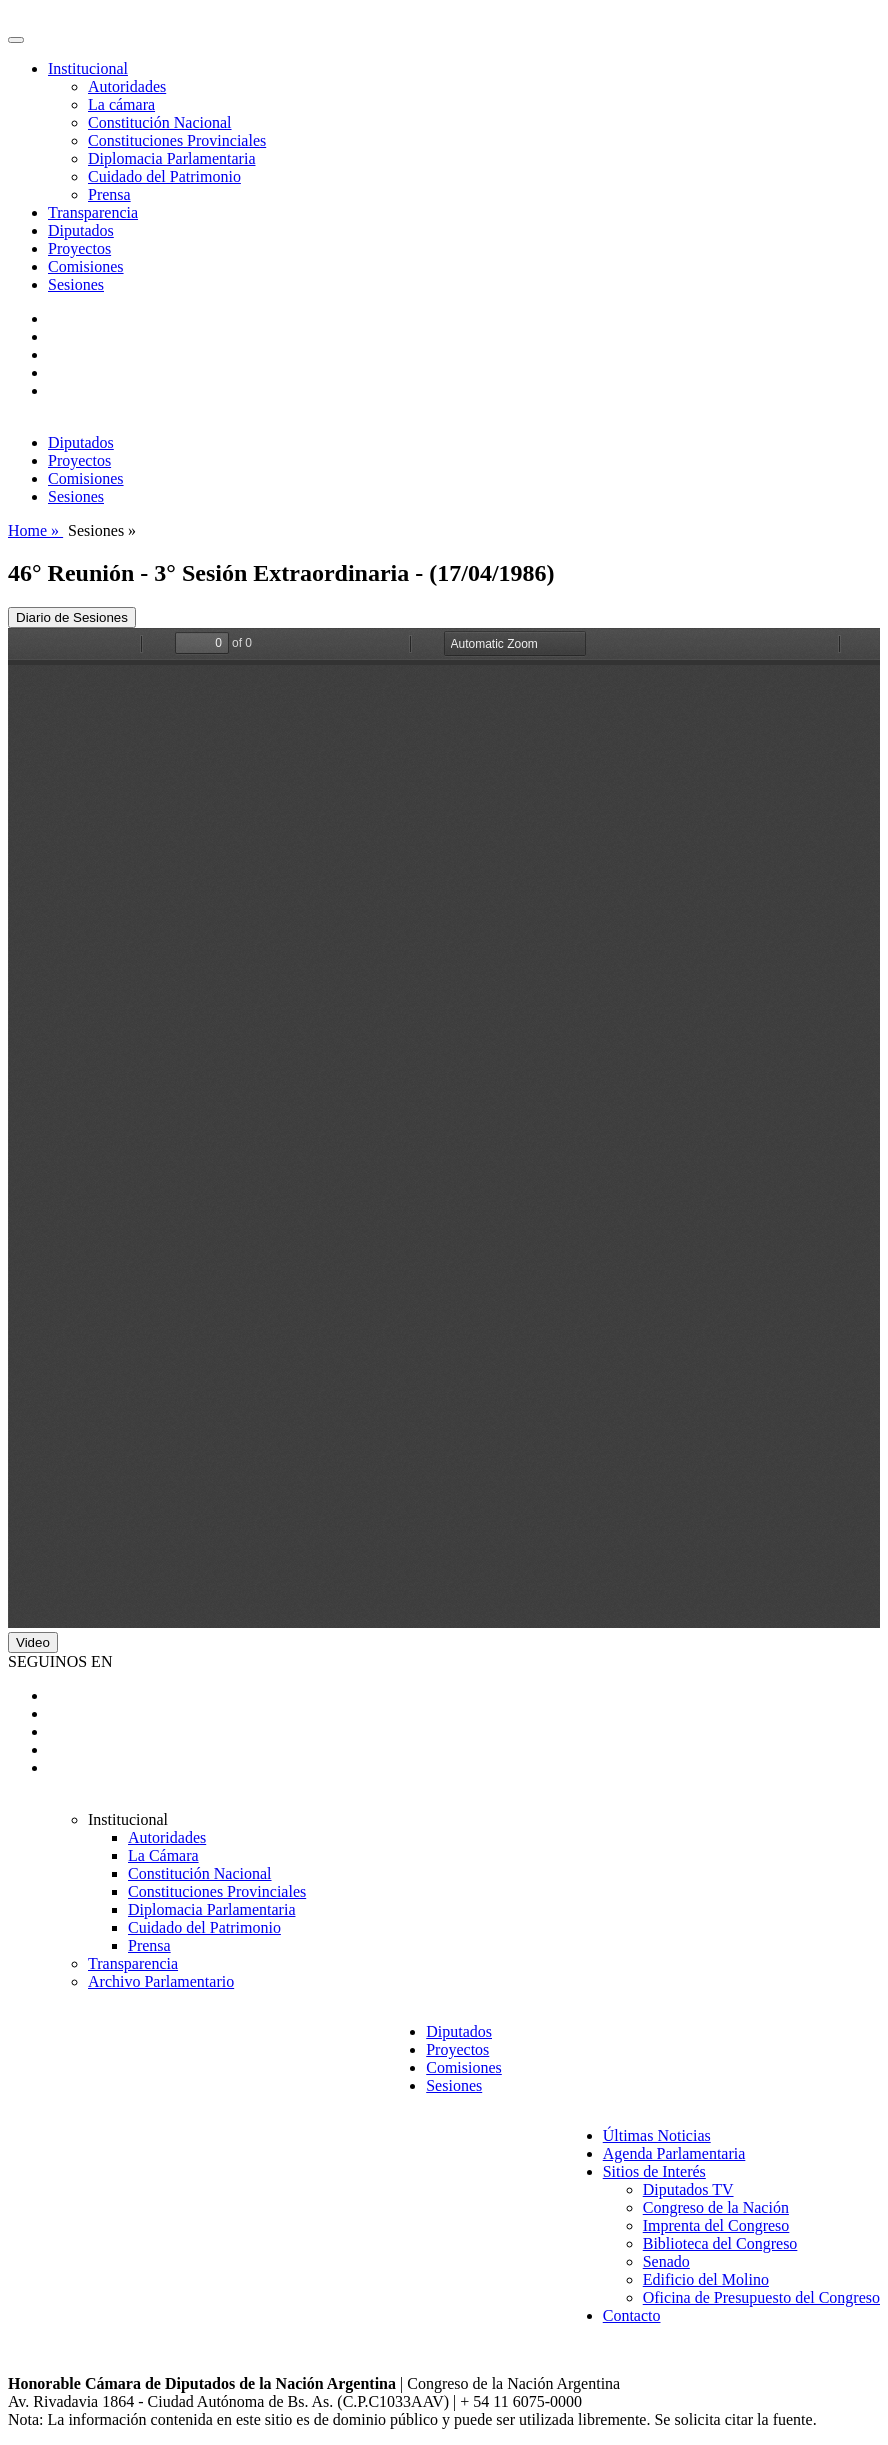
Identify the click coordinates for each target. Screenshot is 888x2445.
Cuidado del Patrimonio (164, 176)
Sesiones (76, 284)
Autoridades (127, 86)
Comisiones (86, 266)
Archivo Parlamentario (161, 1981)
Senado (666, 2261)
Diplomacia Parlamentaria (171, 158)
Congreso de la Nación (716, 2207)
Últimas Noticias (657, 2135)
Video (33, 1642)
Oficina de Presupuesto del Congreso (761, 2297)
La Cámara (163, 1855)
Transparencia (93, 212)
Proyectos (79, 248)
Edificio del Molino (706, 2279)
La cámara (121, 104)
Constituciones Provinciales (177, 140)
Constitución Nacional (160, 122)
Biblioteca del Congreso (720, 2243)
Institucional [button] (88, 68)
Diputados (81, 230)
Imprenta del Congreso (716, 2225)
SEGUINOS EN (60, 1661)
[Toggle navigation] (16, 40)
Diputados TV (688, 2189)
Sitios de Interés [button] (654, 2171)
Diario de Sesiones (72, 617)
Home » (35, 530)
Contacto (632, 2315)
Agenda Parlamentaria (674, 2153)
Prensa (109, 194)
